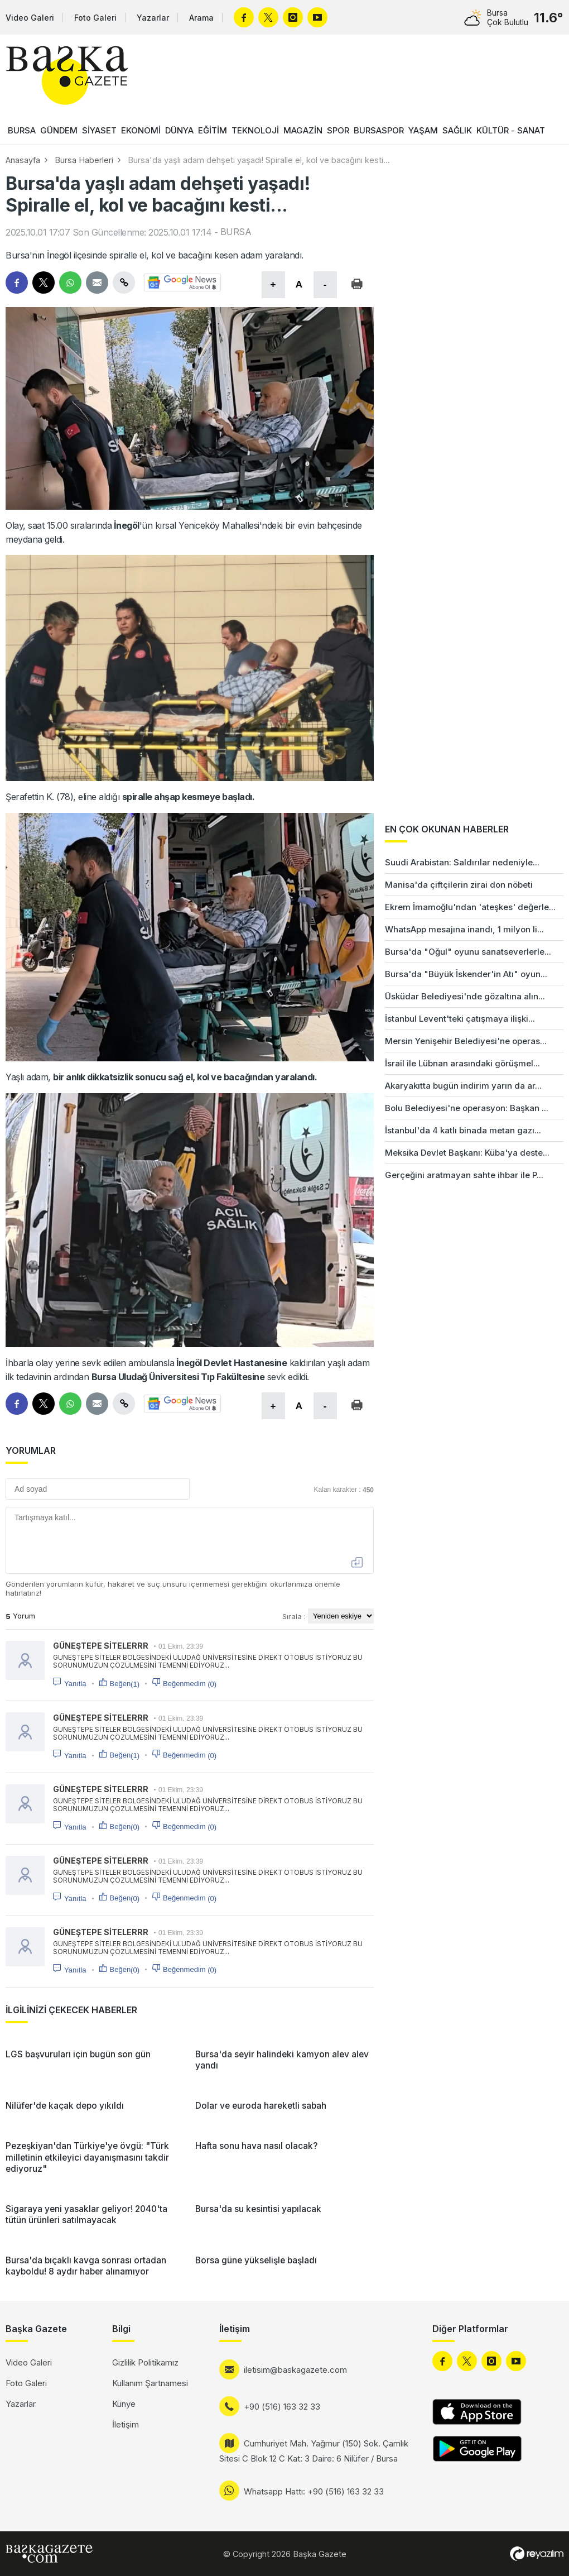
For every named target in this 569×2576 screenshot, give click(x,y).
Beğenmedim (189, 1683)
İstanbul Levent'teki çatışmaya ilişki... (460, 1018)
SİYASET (99, 130)
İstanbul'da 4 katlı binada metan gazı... (463, 1130)
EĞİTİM (212, 130)
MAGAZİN (302, 130)
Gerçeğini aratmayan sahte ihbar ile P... (464, 1175)
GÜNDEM (59, 130)
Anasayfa (23, 160)
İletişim (125, 2424)
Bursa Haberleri (84, 160)
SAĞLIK (457, 130)
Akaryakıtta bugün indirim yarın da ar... (463, 1085)
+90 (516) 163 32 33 (282, 2406)
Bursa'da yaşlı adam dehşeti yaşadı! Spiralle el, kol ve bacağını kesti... (259, 160)
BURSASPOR (379, 130)
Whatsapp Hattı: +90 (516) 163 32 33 (314, 2491)
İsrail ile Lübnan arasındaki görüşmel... (462, 1063)
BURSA (22, 130)
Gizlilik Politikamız (145, 2362)
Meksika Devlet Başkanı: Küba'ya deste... (467, 1152)
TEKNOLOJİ (255, 130)
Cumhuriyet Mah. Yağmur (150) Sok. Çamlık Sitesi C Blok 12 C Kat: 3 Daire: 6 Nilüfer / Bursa (313, 2451)
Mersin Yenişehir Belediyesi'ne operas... (466, 1041)
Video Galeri (30, 17)
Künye (124, 2403)
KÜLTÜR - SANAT (510, 130)
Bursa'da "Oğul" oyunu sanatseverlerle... (468, 951)
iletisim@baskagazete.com (295, 2369)
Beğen (124, 1683)
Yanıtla (75, 1683)
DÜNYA (179, 130)
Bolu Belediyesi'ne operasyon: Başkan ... (466, 1108)
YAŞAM (423, 130)
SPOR (338, 130)
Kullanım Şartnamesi (150, 2383)
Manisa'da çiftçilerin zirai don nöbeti (459, 884)
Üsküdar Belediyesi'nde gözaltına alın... (465, 996)
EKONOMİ (141, 130)
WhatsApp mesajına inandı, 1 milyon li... (464, 929)
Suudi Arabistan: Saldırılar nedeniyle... (462, 862)
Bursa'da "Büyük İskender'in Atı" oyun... (466, 974)
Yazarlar (153, 17)
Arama (201, 17)
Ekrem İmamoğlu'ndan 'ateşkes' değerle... (470, 907)
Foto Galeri (95, 17)
